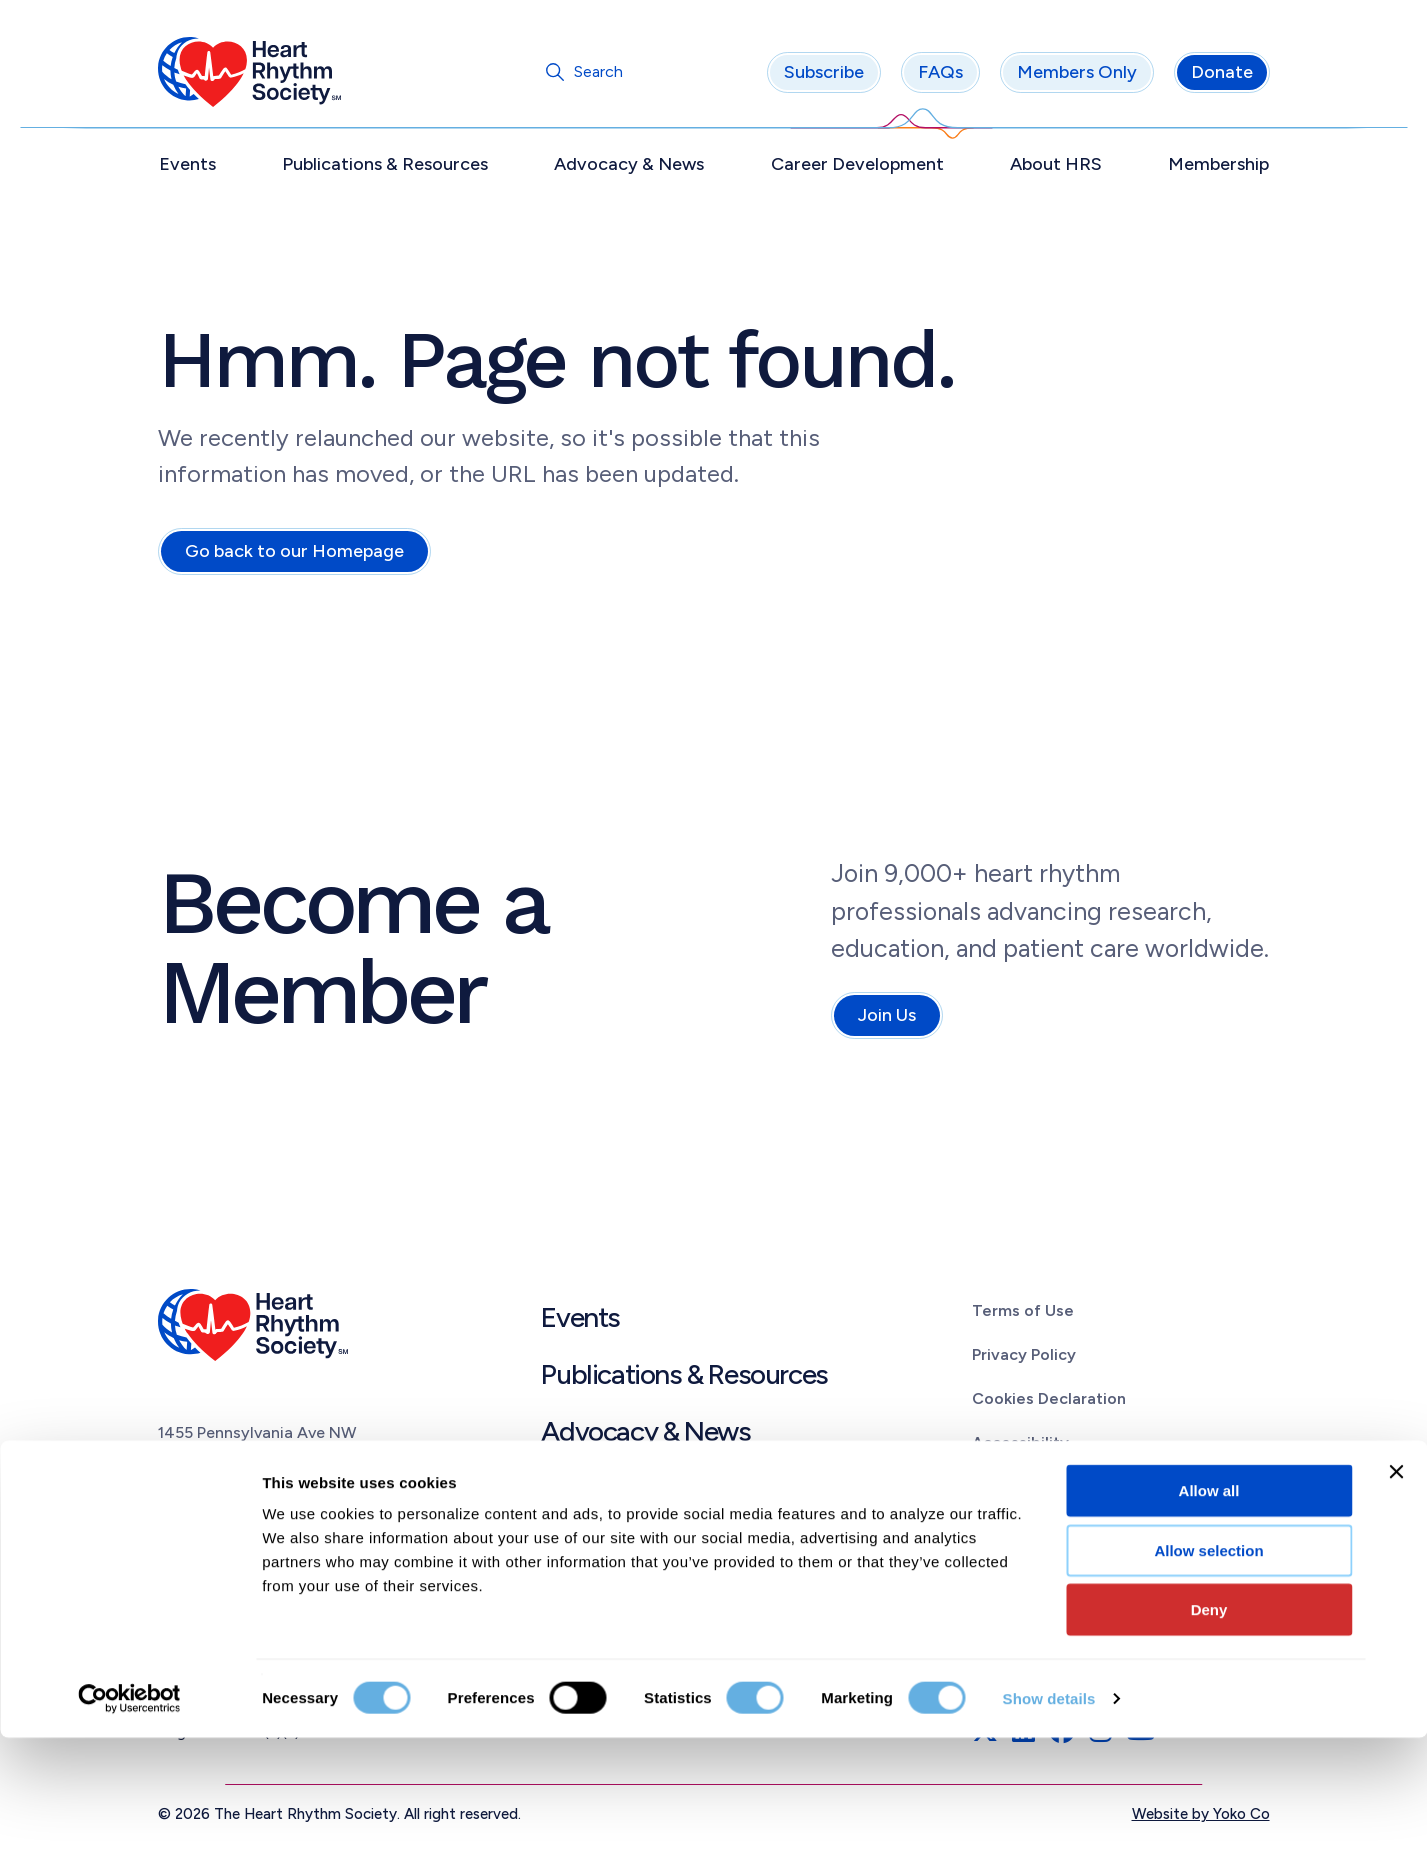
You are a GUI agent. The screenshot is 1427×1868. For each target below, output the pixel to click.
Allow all (1209, 1620)
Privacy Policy (1024, 1357)
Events (187, 167)
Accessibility (1020, 1445)
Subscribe (824, 75)
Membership (1218, 167)
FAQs (940, 75)
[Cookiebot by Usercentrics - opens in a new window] (129, 1829)
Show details (1049, 1828)
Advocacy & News (629, 167)
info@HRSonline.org (233, 1547)
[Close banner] (1396, 1602)
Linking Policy (1023, 1489)
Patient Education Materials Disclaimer (1118, 1534)
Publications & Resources (385, 167)
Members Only (1077, 75)
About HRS (1056, 167)
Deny (1209, 1739)
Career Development (857, 167)
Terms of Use (1023, 1313)
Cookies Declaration (1049, 1401)
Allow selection (1208, 1680)
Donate (1222, 75)
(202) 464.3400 (218, 1523)
